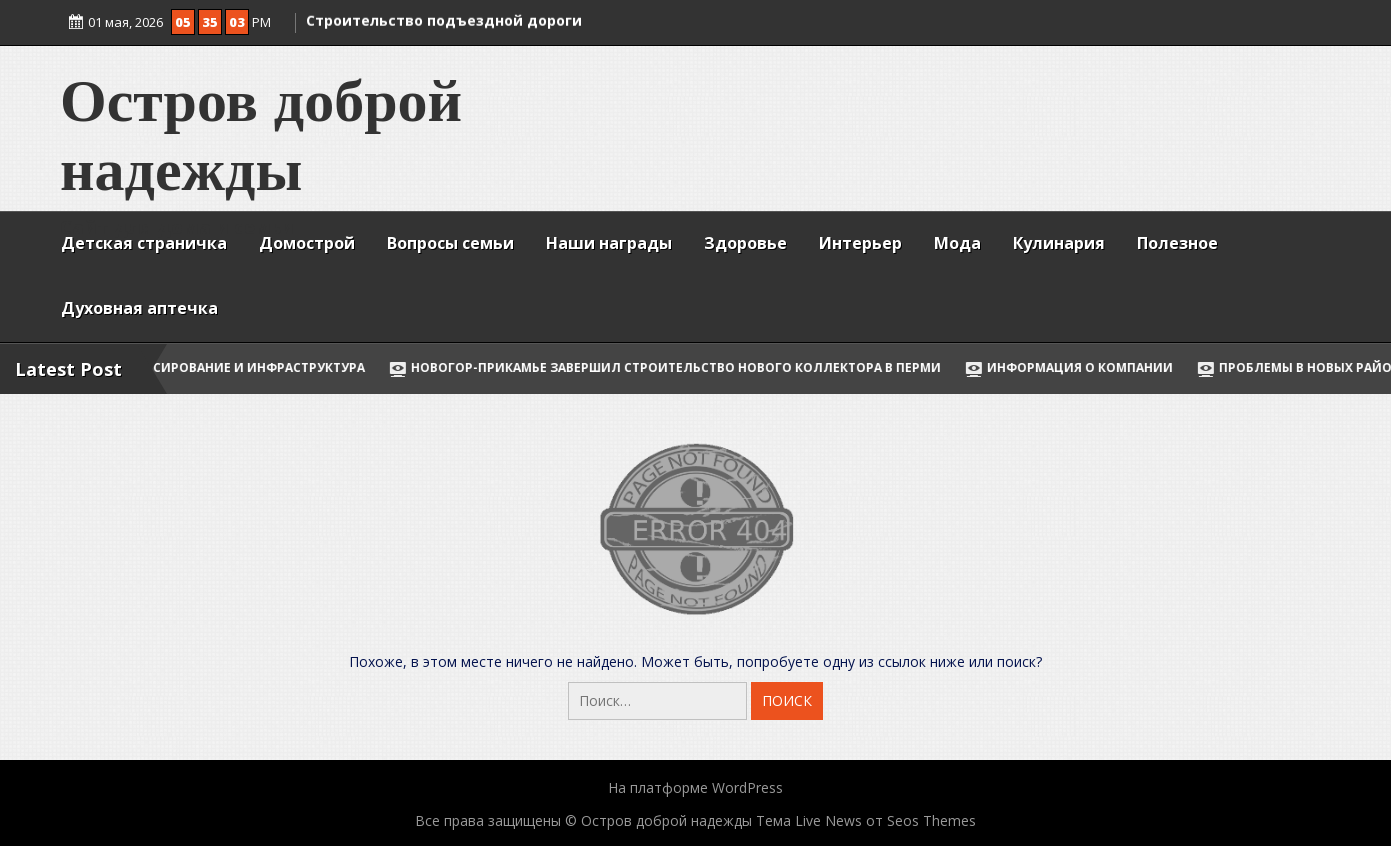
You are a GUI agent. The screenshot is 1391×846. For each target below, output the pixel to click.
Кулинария (1059, 243)
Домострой (307, 243)
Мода (957, 243)
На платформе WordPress (695, 787)
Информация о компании (1087, 367)
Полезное (1177, 243)
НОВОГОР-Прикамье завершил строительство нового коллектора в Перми (683, 367)
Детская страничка (144, 243)
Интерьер (860, 243)
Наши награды (609, 243)
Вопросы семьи (450, 243)
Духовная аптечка (139, 308)
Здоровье (745, 243)
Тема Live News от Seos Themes (866, 820)
